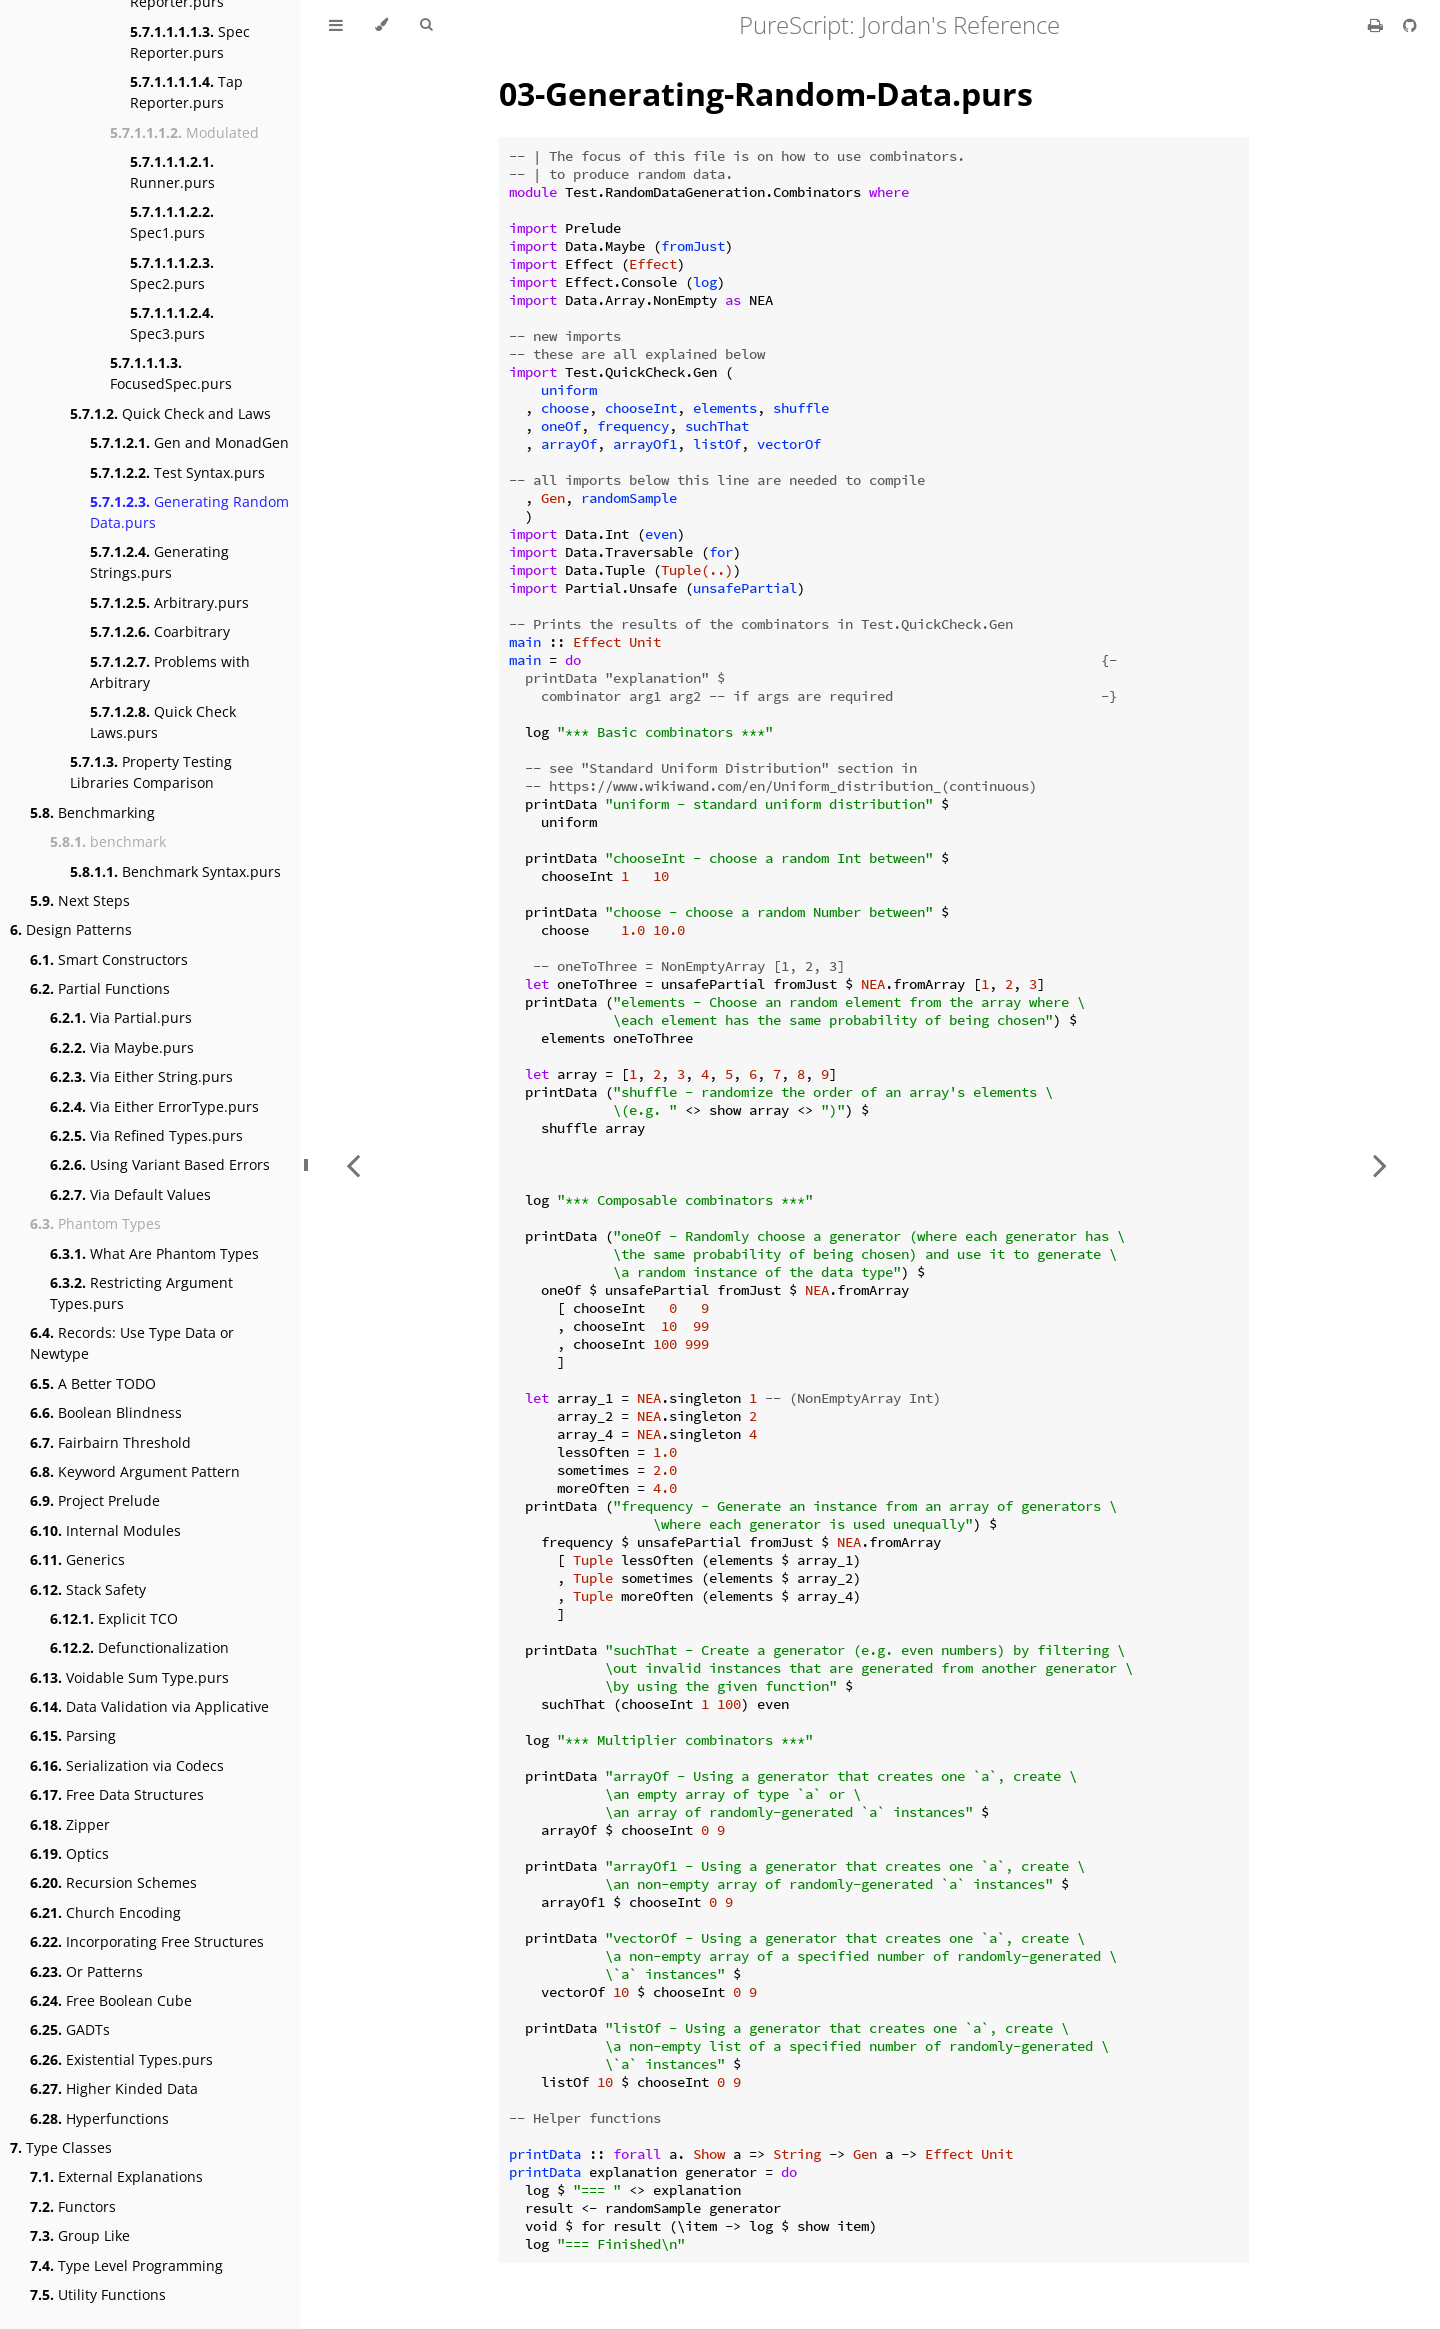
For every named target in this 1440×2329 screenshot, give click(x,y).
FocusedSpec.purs (171, 373)
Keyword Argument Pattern (135, 1471)
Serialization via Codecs (127, 1765)
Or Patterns (86, 1971)
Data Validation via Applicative (149, 1706)
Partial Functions (100, 988)
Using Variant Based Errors (160, 1164)
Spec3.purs (172, 323)
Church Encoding (105, 1912)
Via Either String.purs (141, 1076)
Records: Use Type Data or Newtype (132, 1343)
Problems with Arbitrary (170, 672)
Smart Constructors (109, 959)
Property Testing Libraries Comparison (151, 772)
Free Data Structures (117, 1794)
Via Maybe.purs (122, 1047)
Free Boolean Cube (111, 2000)
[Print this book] (1377, 25)
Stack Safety (88, 1589)
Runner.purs (172, 172)
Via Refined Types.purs (146, 1135)
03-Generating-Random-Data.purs (766, 93)
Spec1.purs (172, 222)
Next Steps (80, 900)
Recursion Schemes (113, 1882)
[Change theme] (381, 25)
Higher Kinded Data (114, 2088)
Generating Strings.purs (159, 562)
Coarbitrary (160, 631)
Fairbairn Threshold (110, 1442)
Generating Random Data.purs (189, 512)
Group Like (80, 2235)
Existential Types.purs (121, 2059)
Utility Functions (98, 2294)
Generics (77, 1559)
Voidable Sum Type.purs (129, 1677)
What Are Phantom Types (154, 1253)
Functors (73, 2206)
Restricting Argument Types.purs (141, 1293)
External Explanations (116, 2176)
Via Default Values (130, 1194)
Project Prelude (95, 1500)
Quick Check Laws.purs (163, 722)
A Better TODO (93, 1383)
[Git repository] (1410, 25)
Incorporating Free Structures (147, 1941)
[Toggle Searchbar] (426, 25)
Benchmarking (92, 812)
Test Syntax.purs (177, 472)
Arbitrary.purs (169, 602)
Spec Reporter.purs (190, 42)
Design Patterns (71, 929)
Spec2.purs (172, 273)
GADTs (70, 2029)
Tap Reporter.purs (186, 92)
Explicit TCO (114, 1618)
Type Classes (61, 2147)
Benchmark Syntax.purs (175, 871)
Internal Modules (105, 1530)
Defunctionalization (139, 1647)
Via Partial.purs (121, 1017)
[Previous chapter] (353, 1164)
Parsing (73, 1735)
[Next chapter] (1380, 1164)
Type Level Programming (126, 2265)
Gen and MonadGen (189, 442)
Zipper (70, 1824)
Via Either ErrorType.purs (154, 1106)
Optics (69, 1853)
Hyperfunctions (99, 2118)
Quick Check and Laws (170, 413)
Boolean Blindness (106, 1412)
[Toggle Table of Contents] (336, 25)
